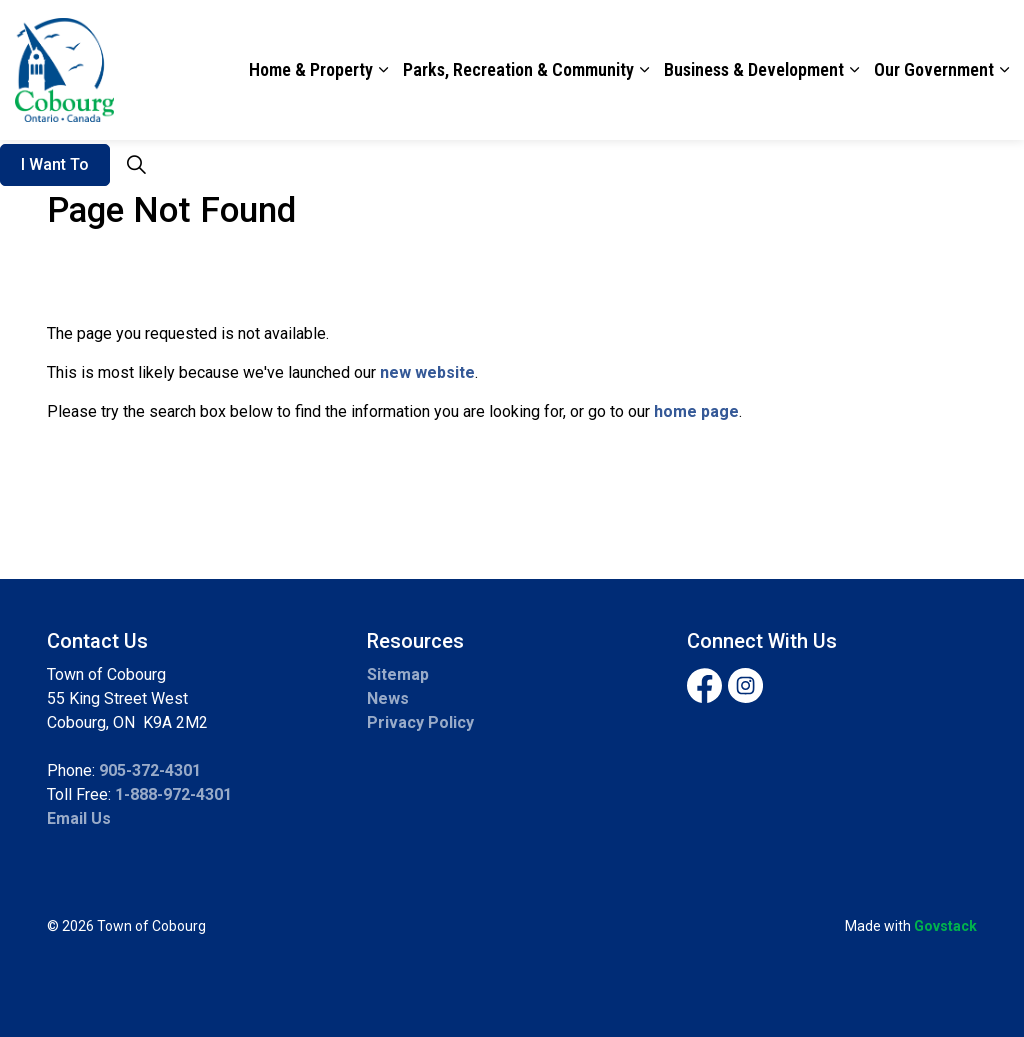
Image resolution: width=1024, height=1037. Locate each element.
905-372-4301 (150, 770)
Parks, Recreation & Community (518, 69)
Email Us (79, 818)
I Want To (55, 165)
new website (427, 372)
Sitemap (398, 674)
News (388, 698)
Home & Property (311, 69)
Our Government (934, 69)
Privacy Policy (420, 722)
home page (696, 411)
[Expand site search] (136, 165)
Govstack (945, 926)
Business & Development (754, 69)
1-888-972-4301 (173, 794)
